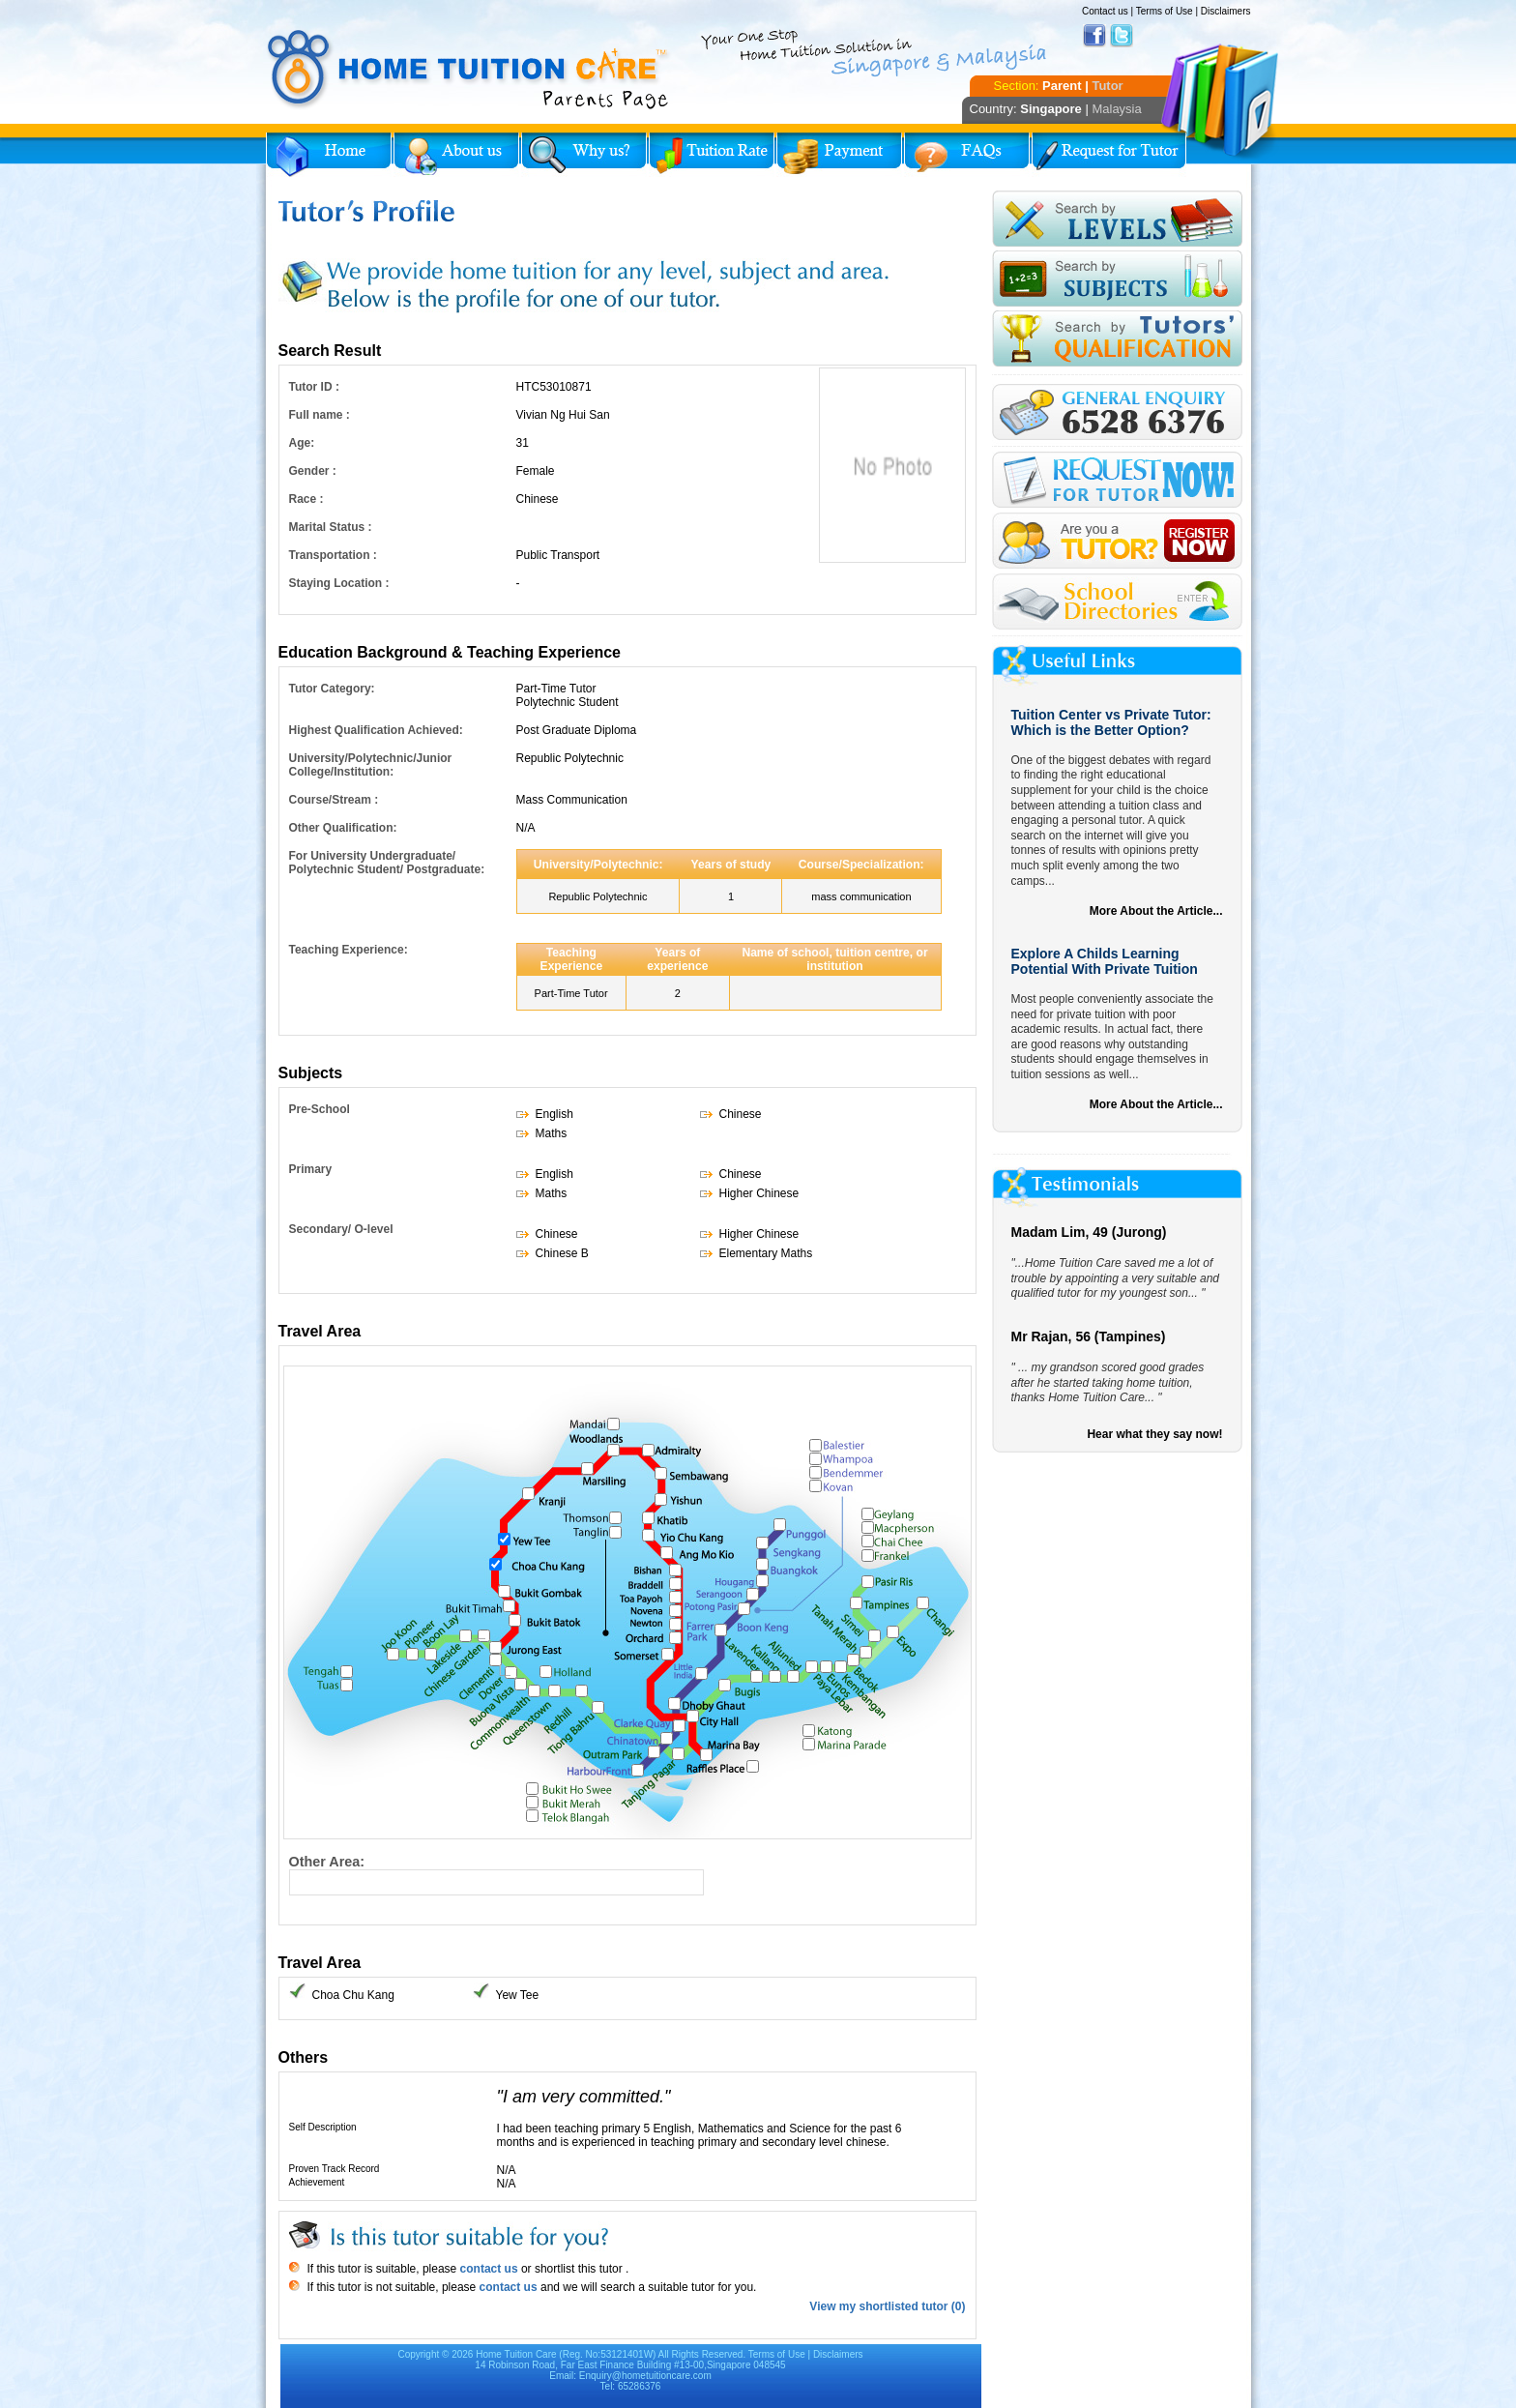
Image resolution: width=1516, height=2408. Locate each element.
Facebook (1094, 35)
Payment (839, 154)
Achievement (317, 2182)
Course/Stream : (334, 800)
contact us (486, 2269)
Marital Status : (330, 527)
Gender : (312, 471)
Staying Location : (339, 583)
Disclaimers (1226, 11)
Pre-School (319, 1109)
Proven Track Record (334, 2168)
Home (329, 154)
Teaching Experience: (348, 949)
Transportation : (333, 555)
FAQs (967, 154)
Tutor (1107, 85)
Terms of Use (1164, 11)
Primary (311, 1169)
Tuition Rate (711, 154)
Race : (306, 499)
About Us (456, 154)
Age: (302, 443)
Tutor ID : (314, 387)
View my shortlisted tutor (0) (887, 2306)
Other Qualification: (343, 828)
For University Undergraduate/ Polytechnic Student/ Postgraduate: (387, 862)
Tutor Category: (332, 688)
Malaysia (1116, 109)
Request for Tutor (1109, 154)
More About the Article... (1156, 911)
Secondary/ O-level (341, 1229)
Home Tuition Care (516, 2354)
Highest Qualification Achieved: (376, 730)
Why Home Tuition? (584, 154)
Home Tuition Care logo (469, 69)
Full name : (319, 415)
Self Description (323, 2127)
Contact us (1105, 11)
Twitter (1121, 35)
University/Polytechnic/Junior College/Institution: (370, 764)
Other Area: (327, 1861)
